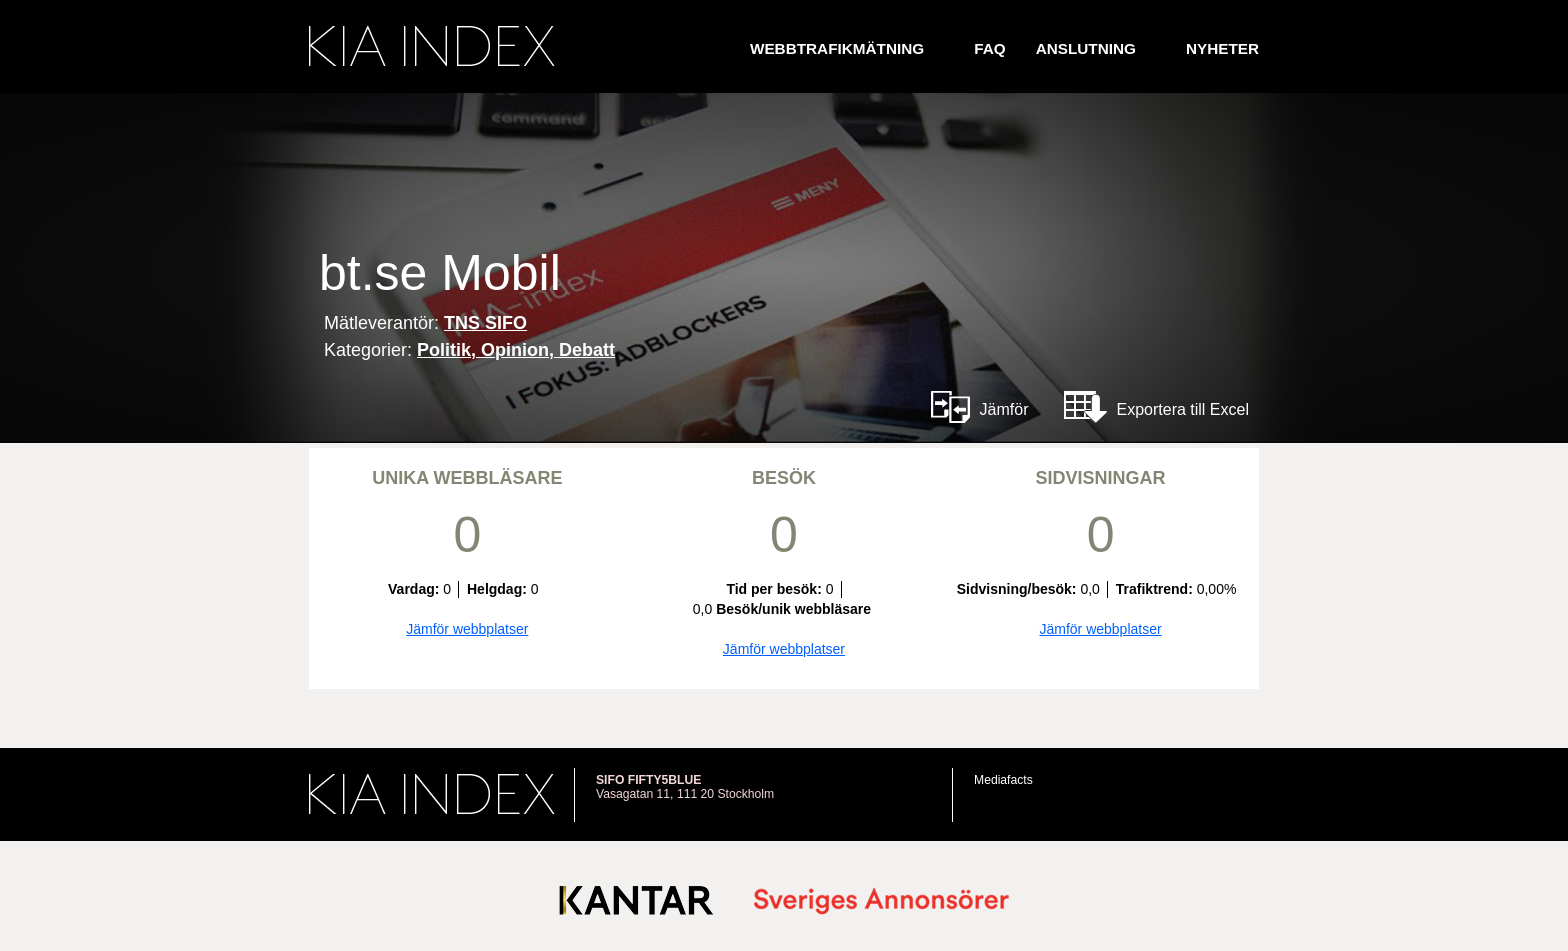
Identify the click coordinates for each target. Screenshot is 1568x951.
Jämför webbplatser (467, 629)
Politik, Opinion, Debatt (516, 350)
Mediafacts (1003, 780)
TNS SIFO (485, 323)
